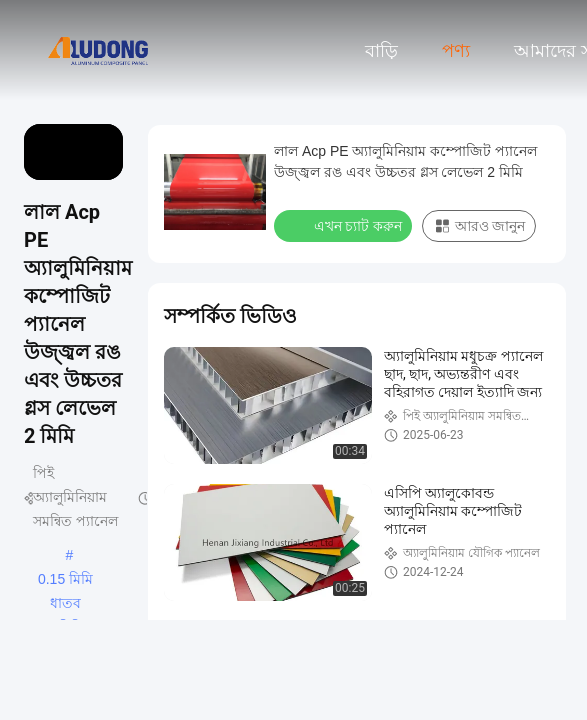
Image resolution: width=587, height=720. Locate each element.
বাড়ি (381, 51)
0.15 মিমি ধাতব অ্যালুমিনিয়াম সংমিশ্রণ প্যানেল (66, 581)
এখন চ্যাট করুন (345, 225)
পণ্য (456, 51)
